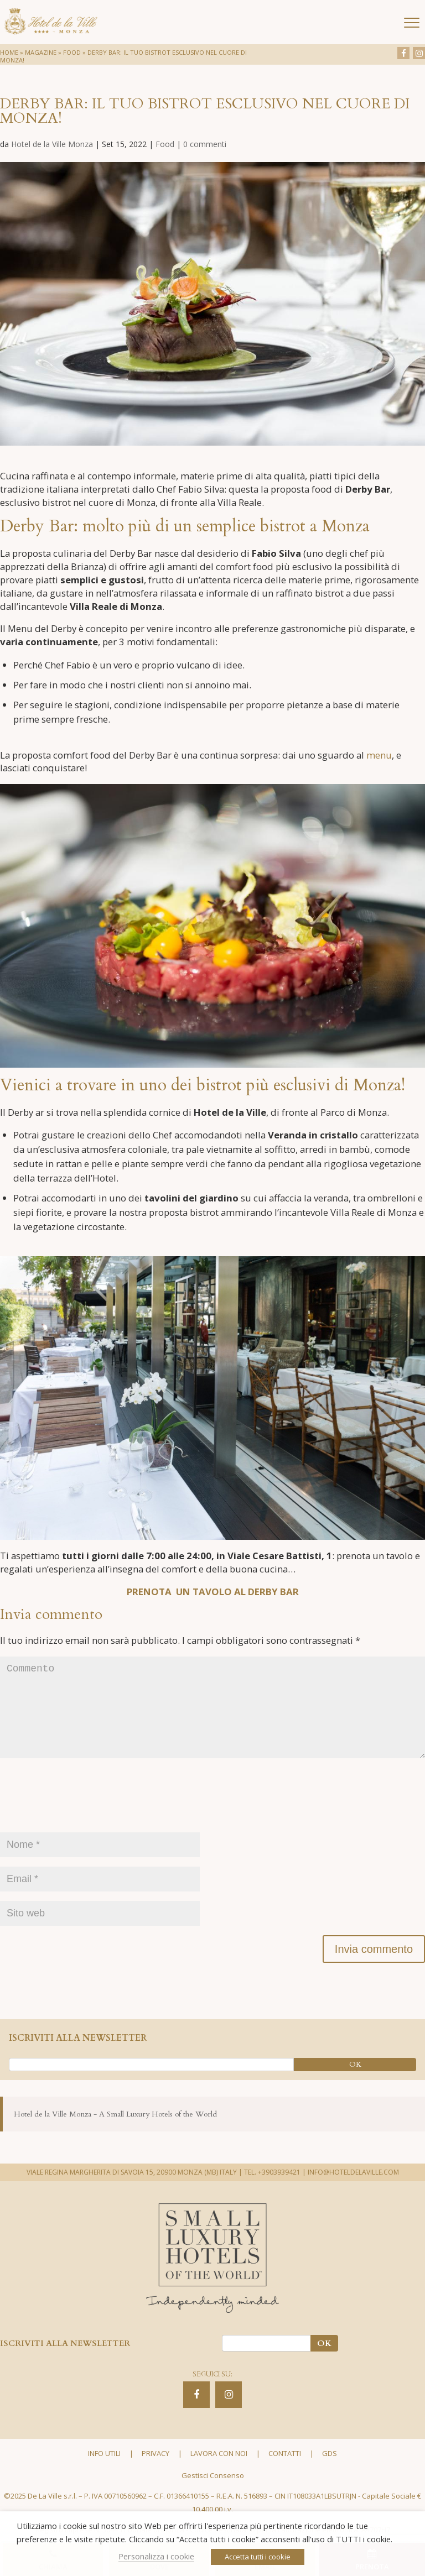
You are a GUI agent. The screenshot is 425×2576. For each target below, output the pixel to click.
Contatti (284, 2471)
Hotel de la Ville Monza (52, 144)
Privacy (155, 2471)
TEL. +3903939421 (272, 2189)
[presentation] (84, 1819)
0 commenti (204, 144)
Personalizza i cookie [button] (156, 2556)
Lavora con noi (218, 2471)
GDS (329, 2471)
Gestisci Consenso (213, 2493)
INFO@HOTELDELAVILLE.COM (353, 2189)
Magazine (40, 52)
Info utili (104, 2471)
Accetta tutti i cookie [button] (258, 2557)
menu (379, 755)
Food (72, 52)
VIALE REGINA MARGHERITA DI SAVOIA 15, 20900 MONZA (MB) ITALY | (134, 2189)
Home (9, 52)
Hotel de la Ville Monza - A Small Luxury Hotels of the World (115, 2131)
